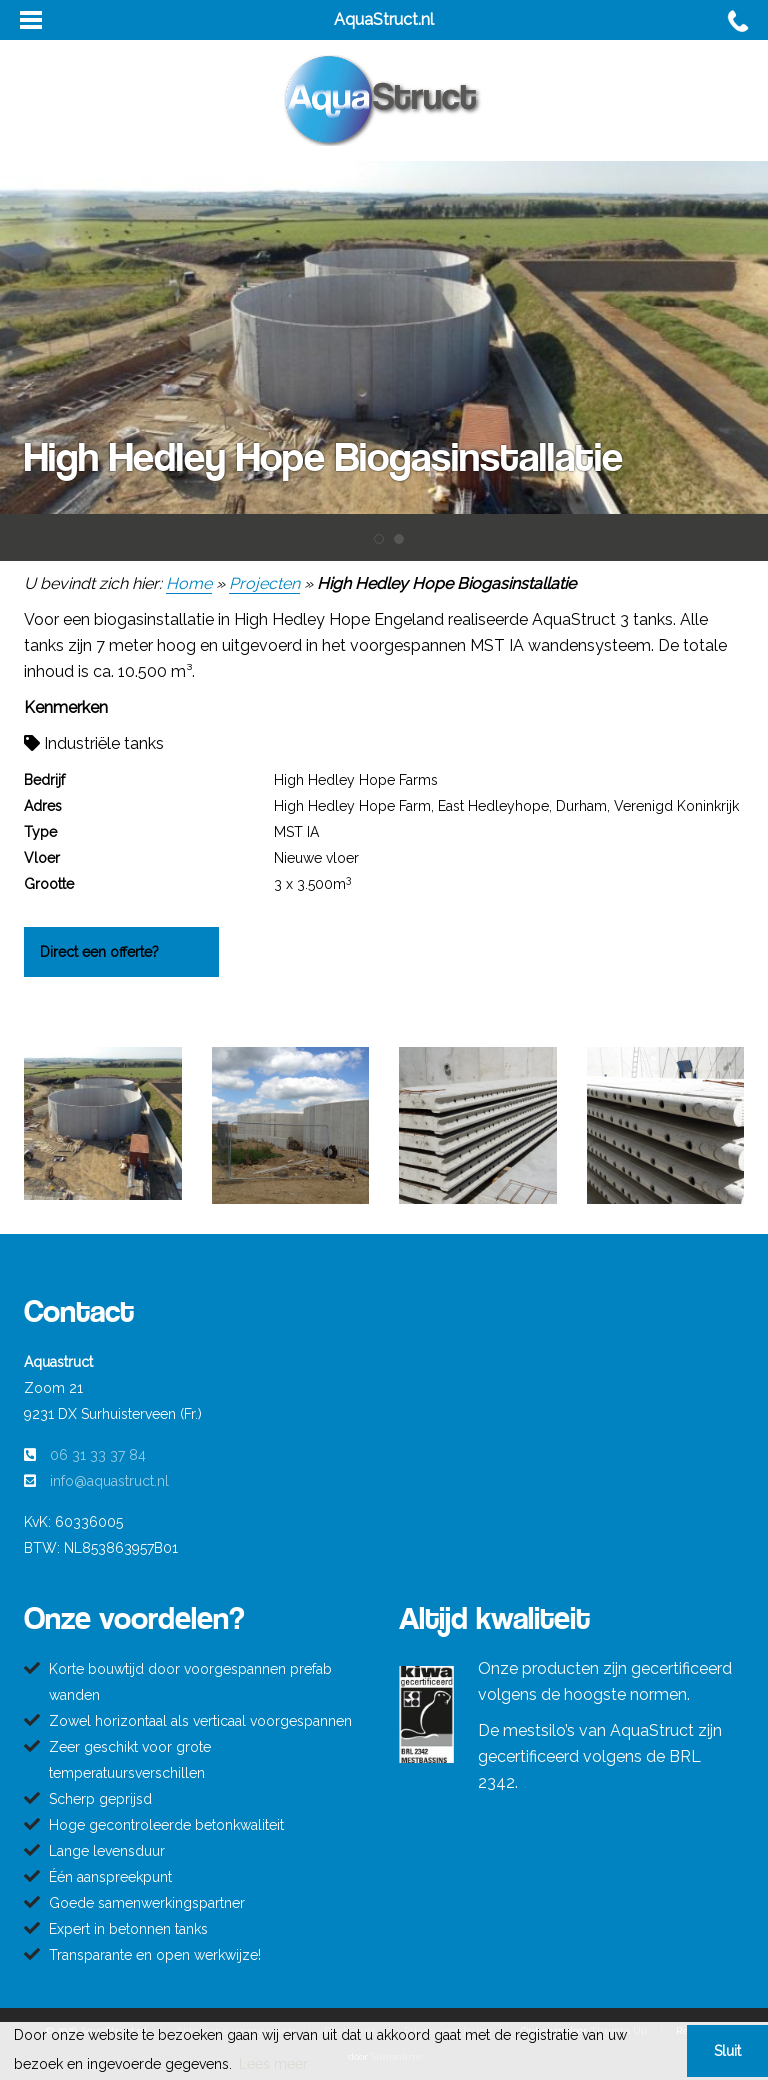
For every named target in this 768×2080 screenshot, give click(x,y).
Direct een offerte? (99, 952)
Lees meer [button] (273, 2064)
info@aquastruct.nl (109, 1481)
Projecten (264, 583)
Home (189, 583)
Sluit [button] (727, 2051)
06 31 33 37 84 (98, 1455)
